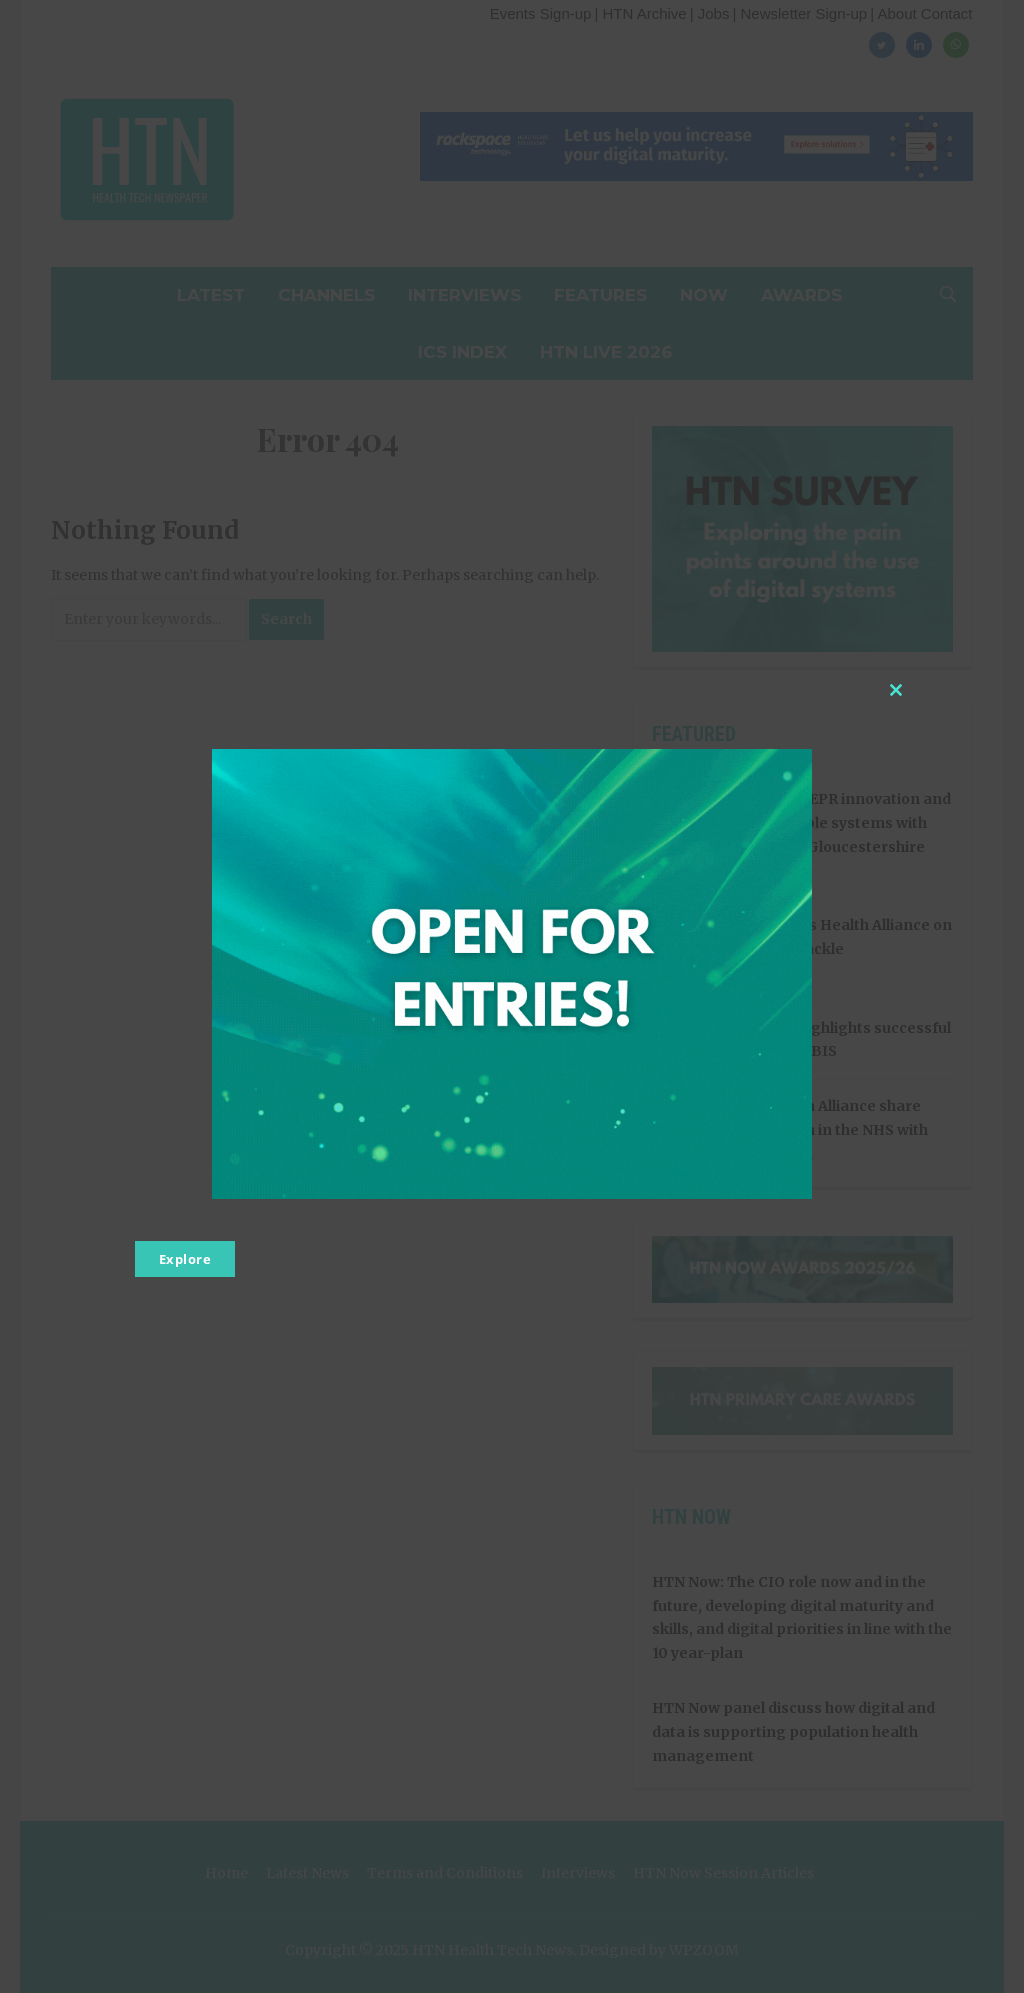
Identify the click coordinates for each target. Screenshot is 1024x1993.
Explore (185, 1259)
